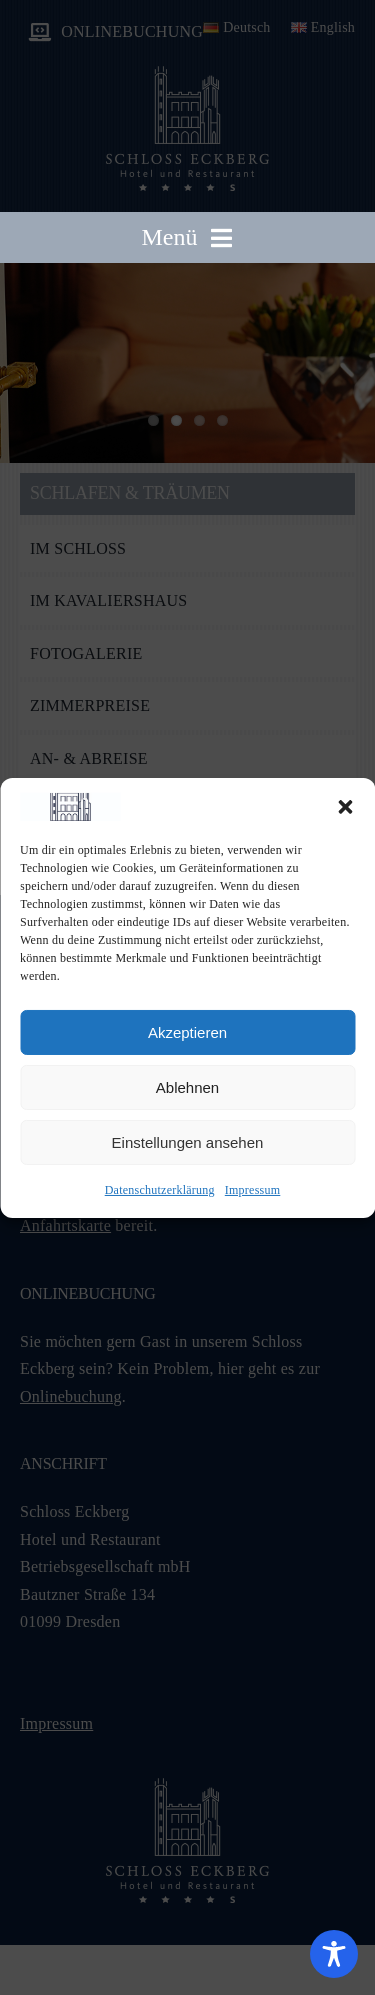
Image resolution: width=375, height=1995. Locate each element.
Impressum (253, 1190)
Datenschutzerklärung (160, 1190)
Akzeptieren (187, 1032)
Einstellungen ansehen (188, 1142)
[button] (345, 807)
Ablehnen (187, 1087)
